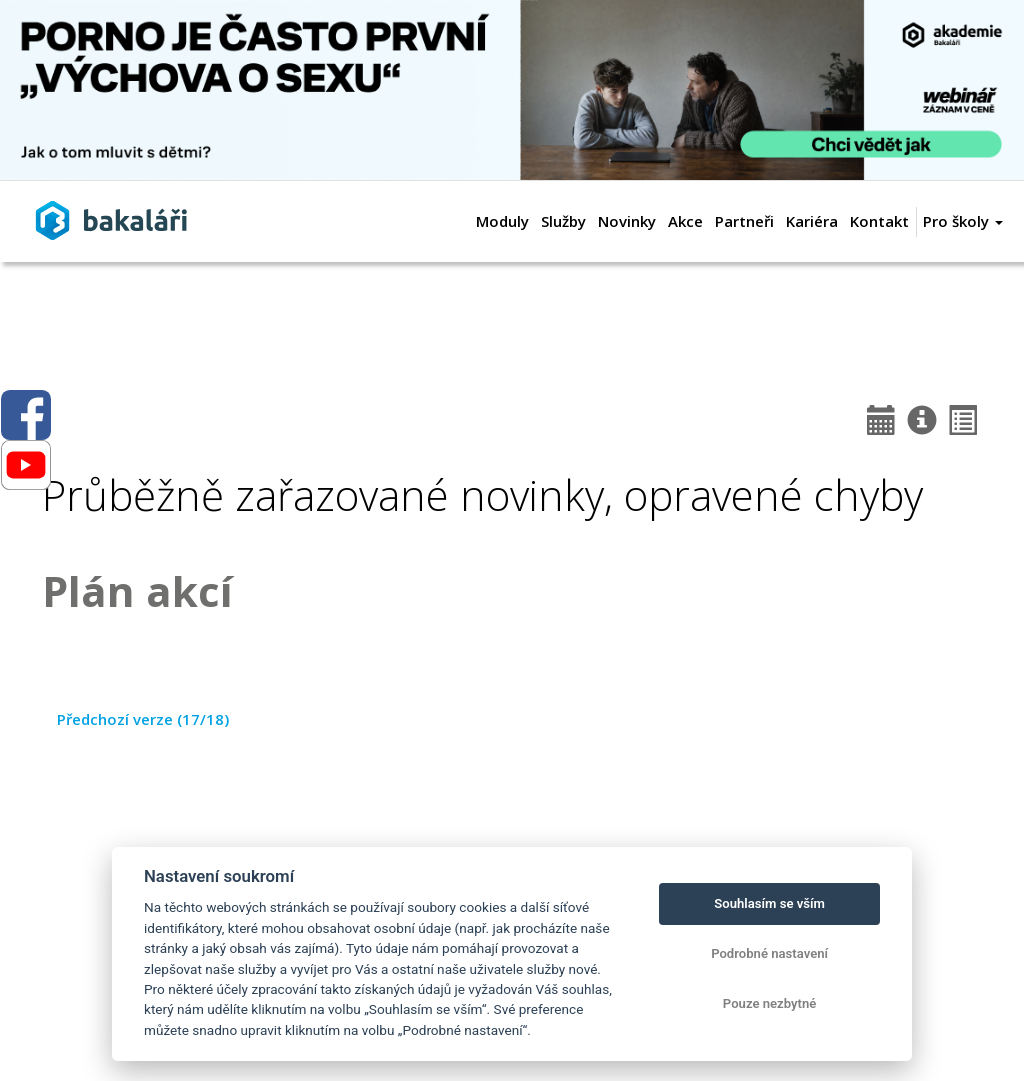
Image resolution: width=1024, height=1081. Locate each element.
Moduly (502, 221)
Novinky (627, 221)
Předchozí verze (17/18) (143, 719)
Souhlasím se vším (769, 903)
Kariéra (812, 221)
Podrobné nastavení (769, 953)
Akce (685, 221)
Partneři (744, 221)
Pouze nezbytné (770, 1003)
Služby (563, 221)
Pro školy (963, 221)
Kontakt (879, 221)
